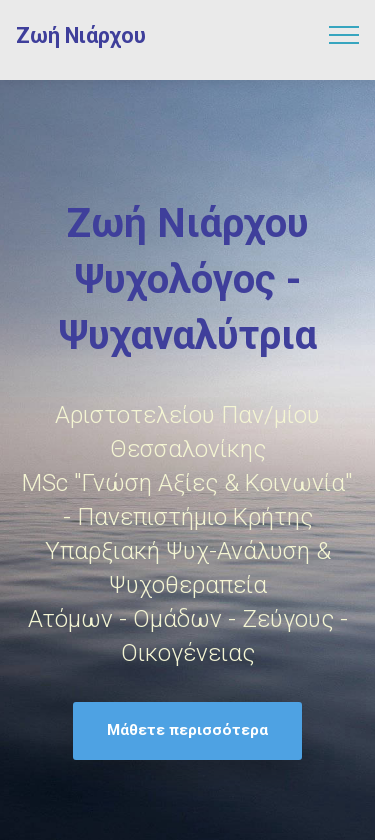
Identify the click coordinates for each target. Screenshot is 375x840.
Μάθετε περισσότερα (187, 730)
